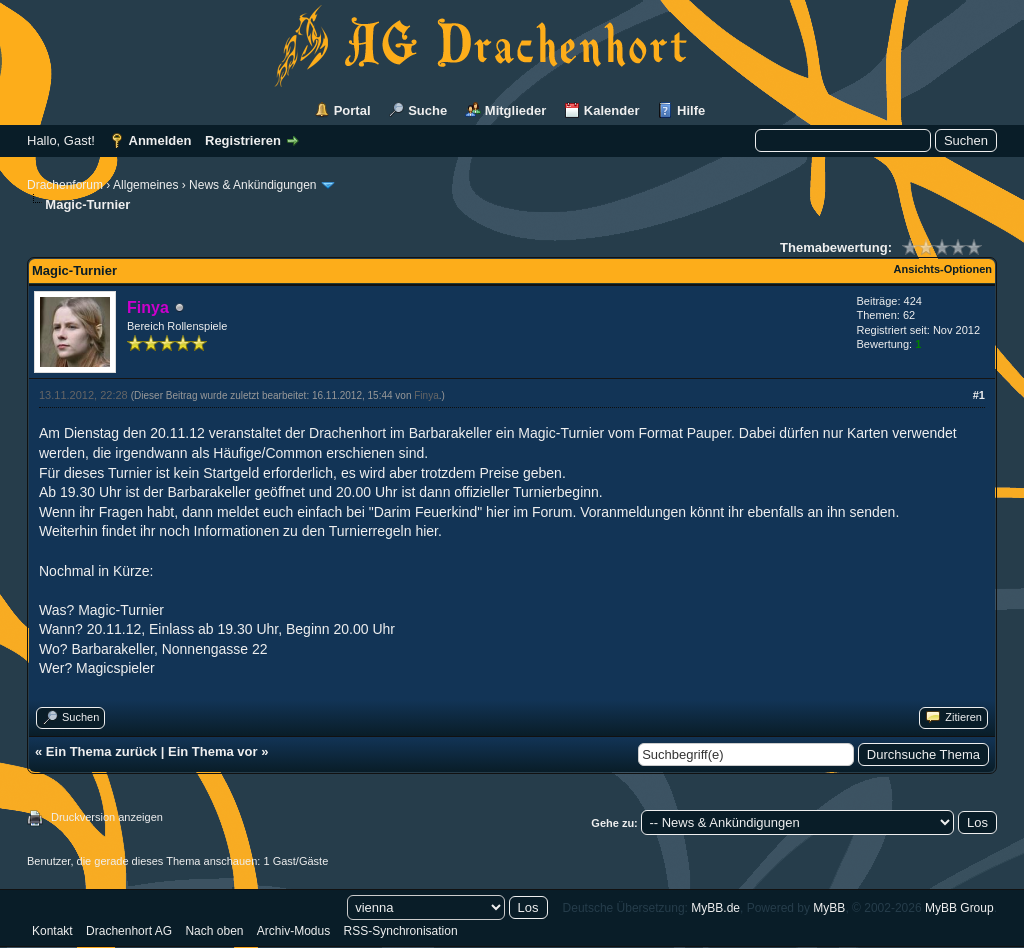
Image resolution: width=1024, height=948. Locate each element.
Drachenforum (65, 185)
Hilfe (691, 110)
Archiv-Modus (293, 931)
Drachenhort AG (129, 931)
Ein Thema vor (213, 751)
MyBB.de (715, 908)
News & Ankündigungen (252, 185)
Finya (426, 395)
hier (426, 531)
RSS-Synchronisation (401, 931)
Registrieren (243, 140)
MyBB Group (959, 908)
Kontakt (52, 931)
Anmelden (160, 140)
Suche (427, 110)
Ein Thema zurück (101, 751)
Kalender (612, 110)
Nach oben (214, 931)
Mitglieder (515, 110)
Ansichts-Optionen (943, 269)
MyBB (829, 908)
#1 (979, 395)
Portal (352, 110)
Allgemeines (145, 185)
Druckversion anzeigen (107, 817)
